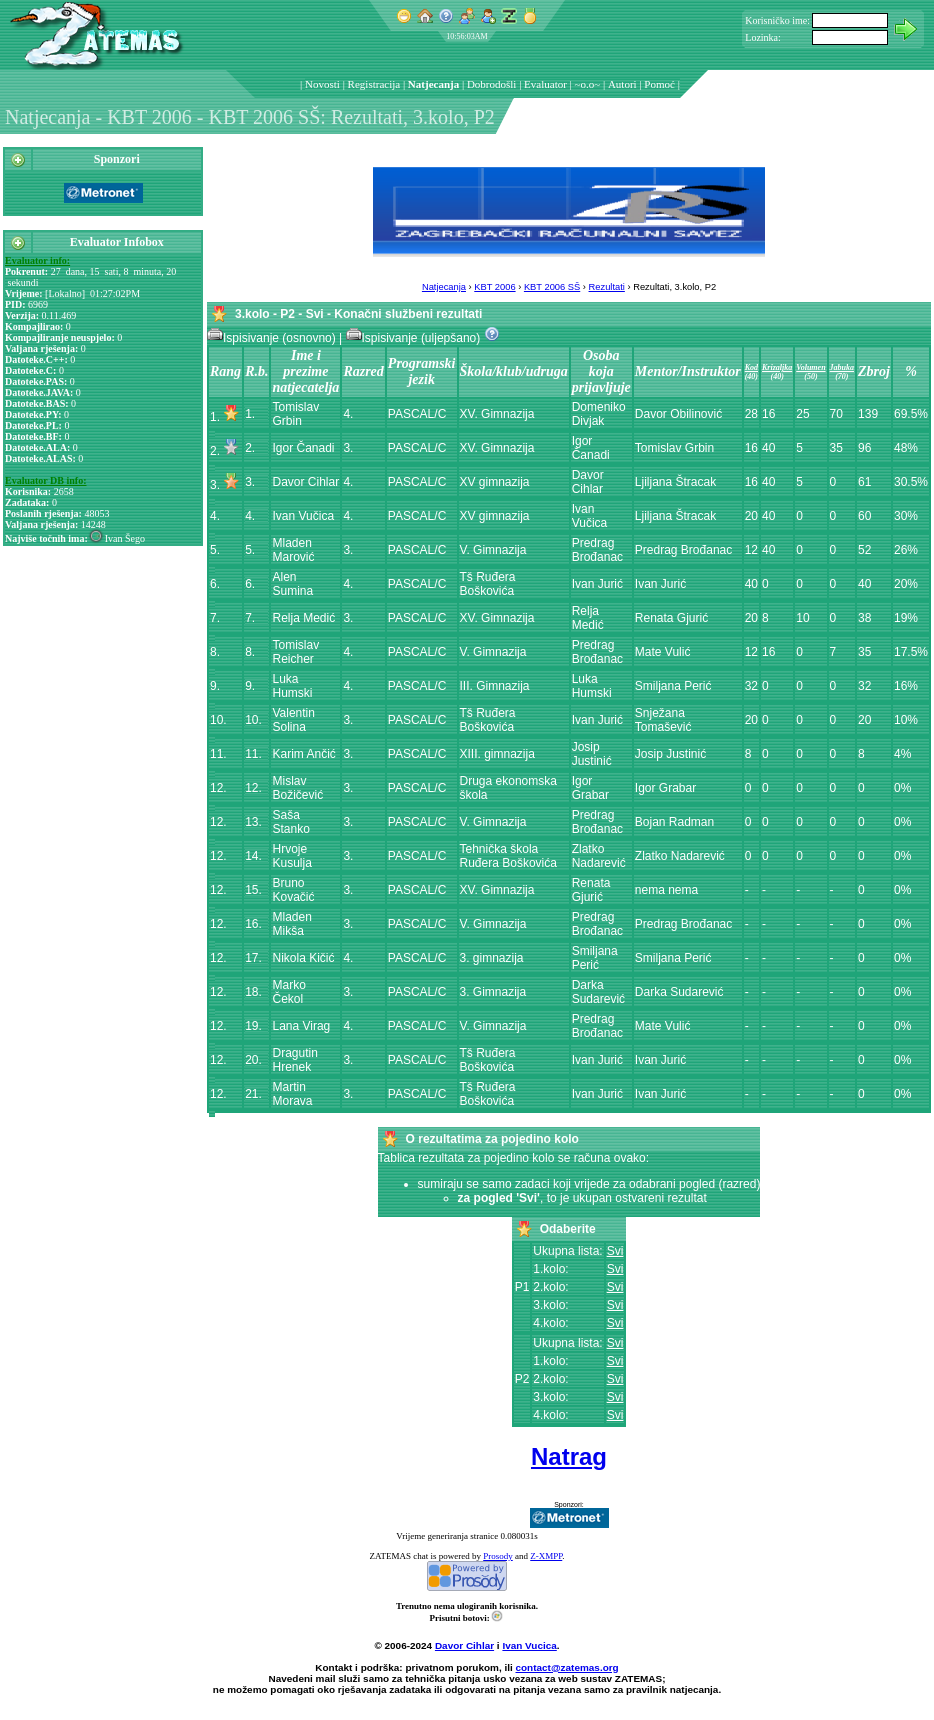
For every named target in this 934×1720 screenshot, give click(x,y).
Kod (751, 367)
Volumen (810, 367)
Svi (615, 1251)
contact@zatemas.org (567, 1667)
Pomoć (659, 84)
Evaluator (545, 84)
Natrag (569, 1456)
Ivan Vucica (529, 1645)
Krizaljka (777, 367)
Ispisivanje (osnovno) (273, 338)
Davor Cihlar (464, 1645)
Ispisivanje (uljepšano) (415, 338)
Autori (622, 84)
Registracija (374, 84)
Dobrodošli (492, 84)
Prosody (498, 1556)
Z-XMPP (546, 1556)
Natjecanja (433, 84)
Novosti (322, 84)
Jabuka (842, 367)
